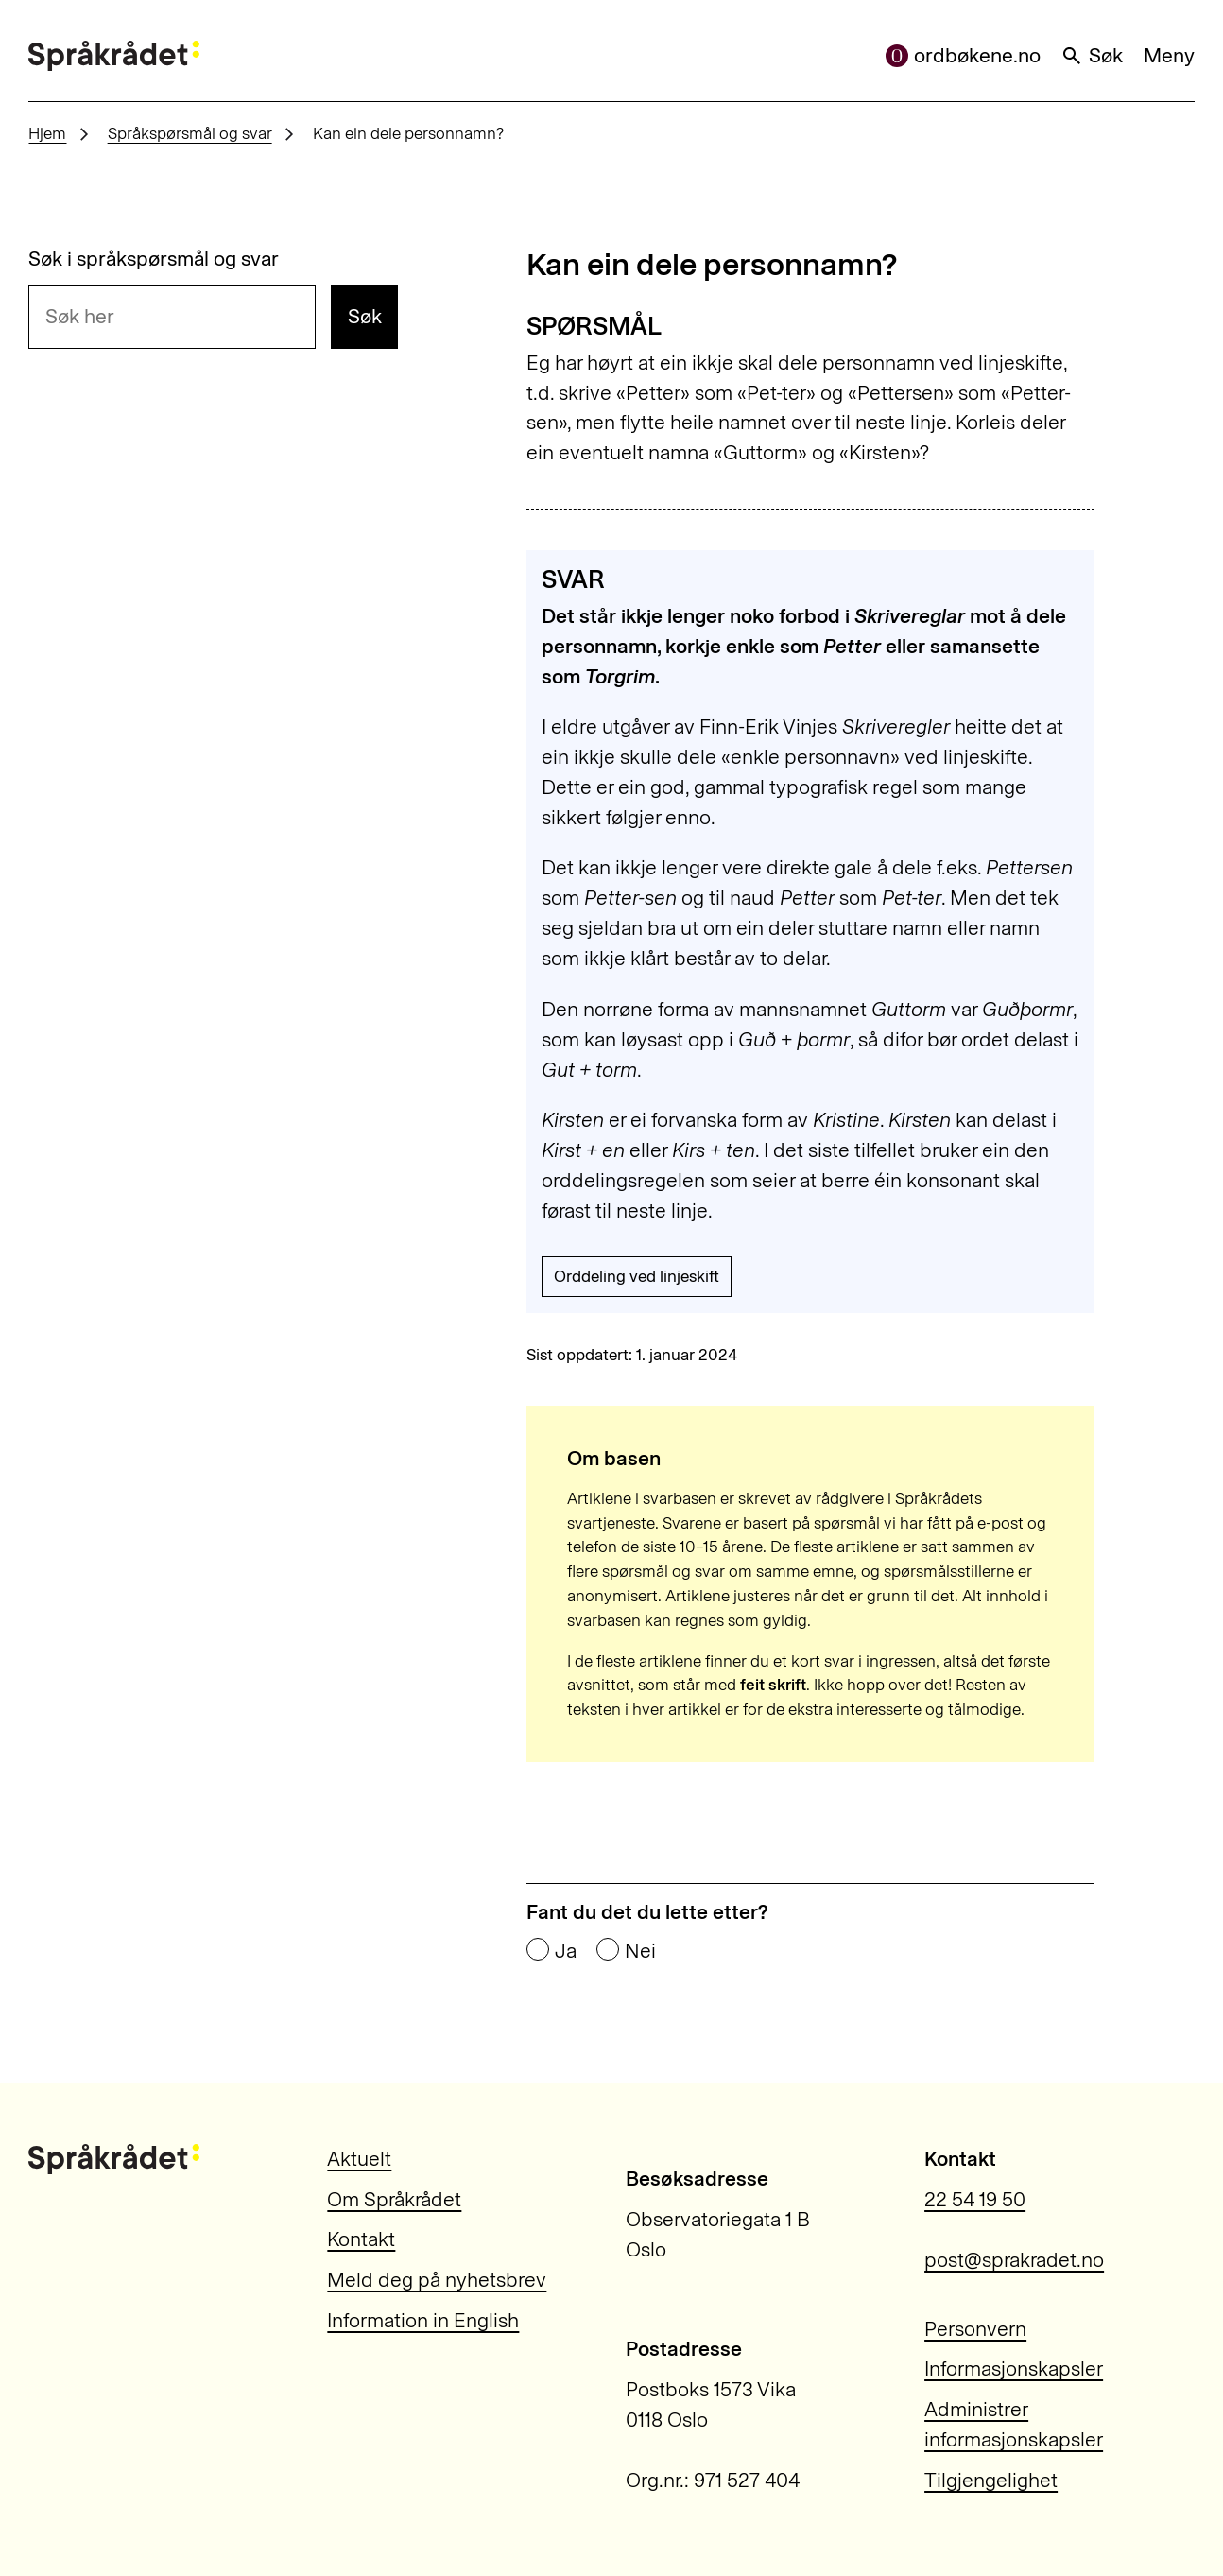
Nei (640, 1951)
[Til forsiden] (113, 56)
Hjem (47, 133)
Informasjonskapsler (1013, 2368)
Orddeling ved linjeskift (636, 1276)
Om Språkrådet (394, 2199)
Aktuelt (359, 2158)
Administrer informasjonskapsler (1013, 2424)
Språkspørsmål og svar (190, 133)
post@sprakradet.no (1014, 2260)
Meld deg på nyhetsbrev (436, 2279)
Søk (1091, 55)
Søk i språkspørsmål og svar (153, 258)
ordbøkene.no (963, 55)
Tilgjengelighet (991, 2480)
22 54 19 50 (974, 2199)
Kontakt (361, 2239)
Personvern (975, 2329)
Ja (566, 1951)
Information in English (423, 2320)
